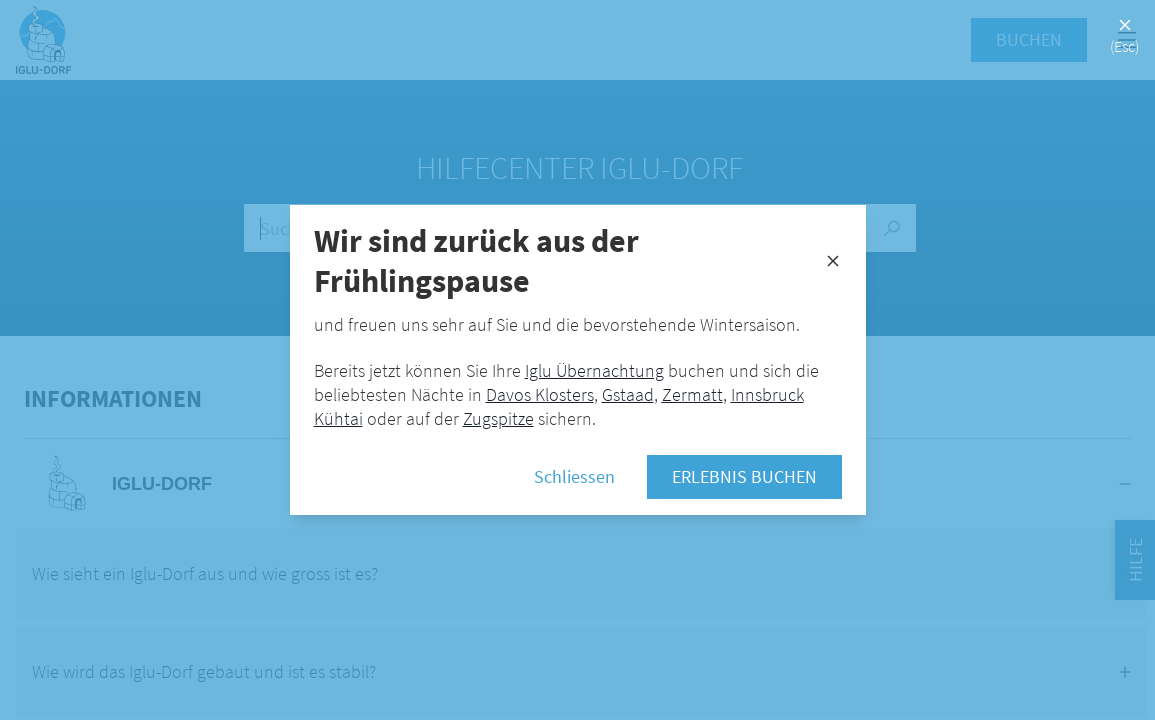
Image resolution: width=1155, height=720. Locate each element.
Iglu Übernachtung (594, 370)
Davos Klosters (540, 394)
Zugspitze (498, 418)
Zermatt (692, 394)
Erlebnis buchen (744, 476)
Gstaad (628, 394)
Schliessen (574, 476)
